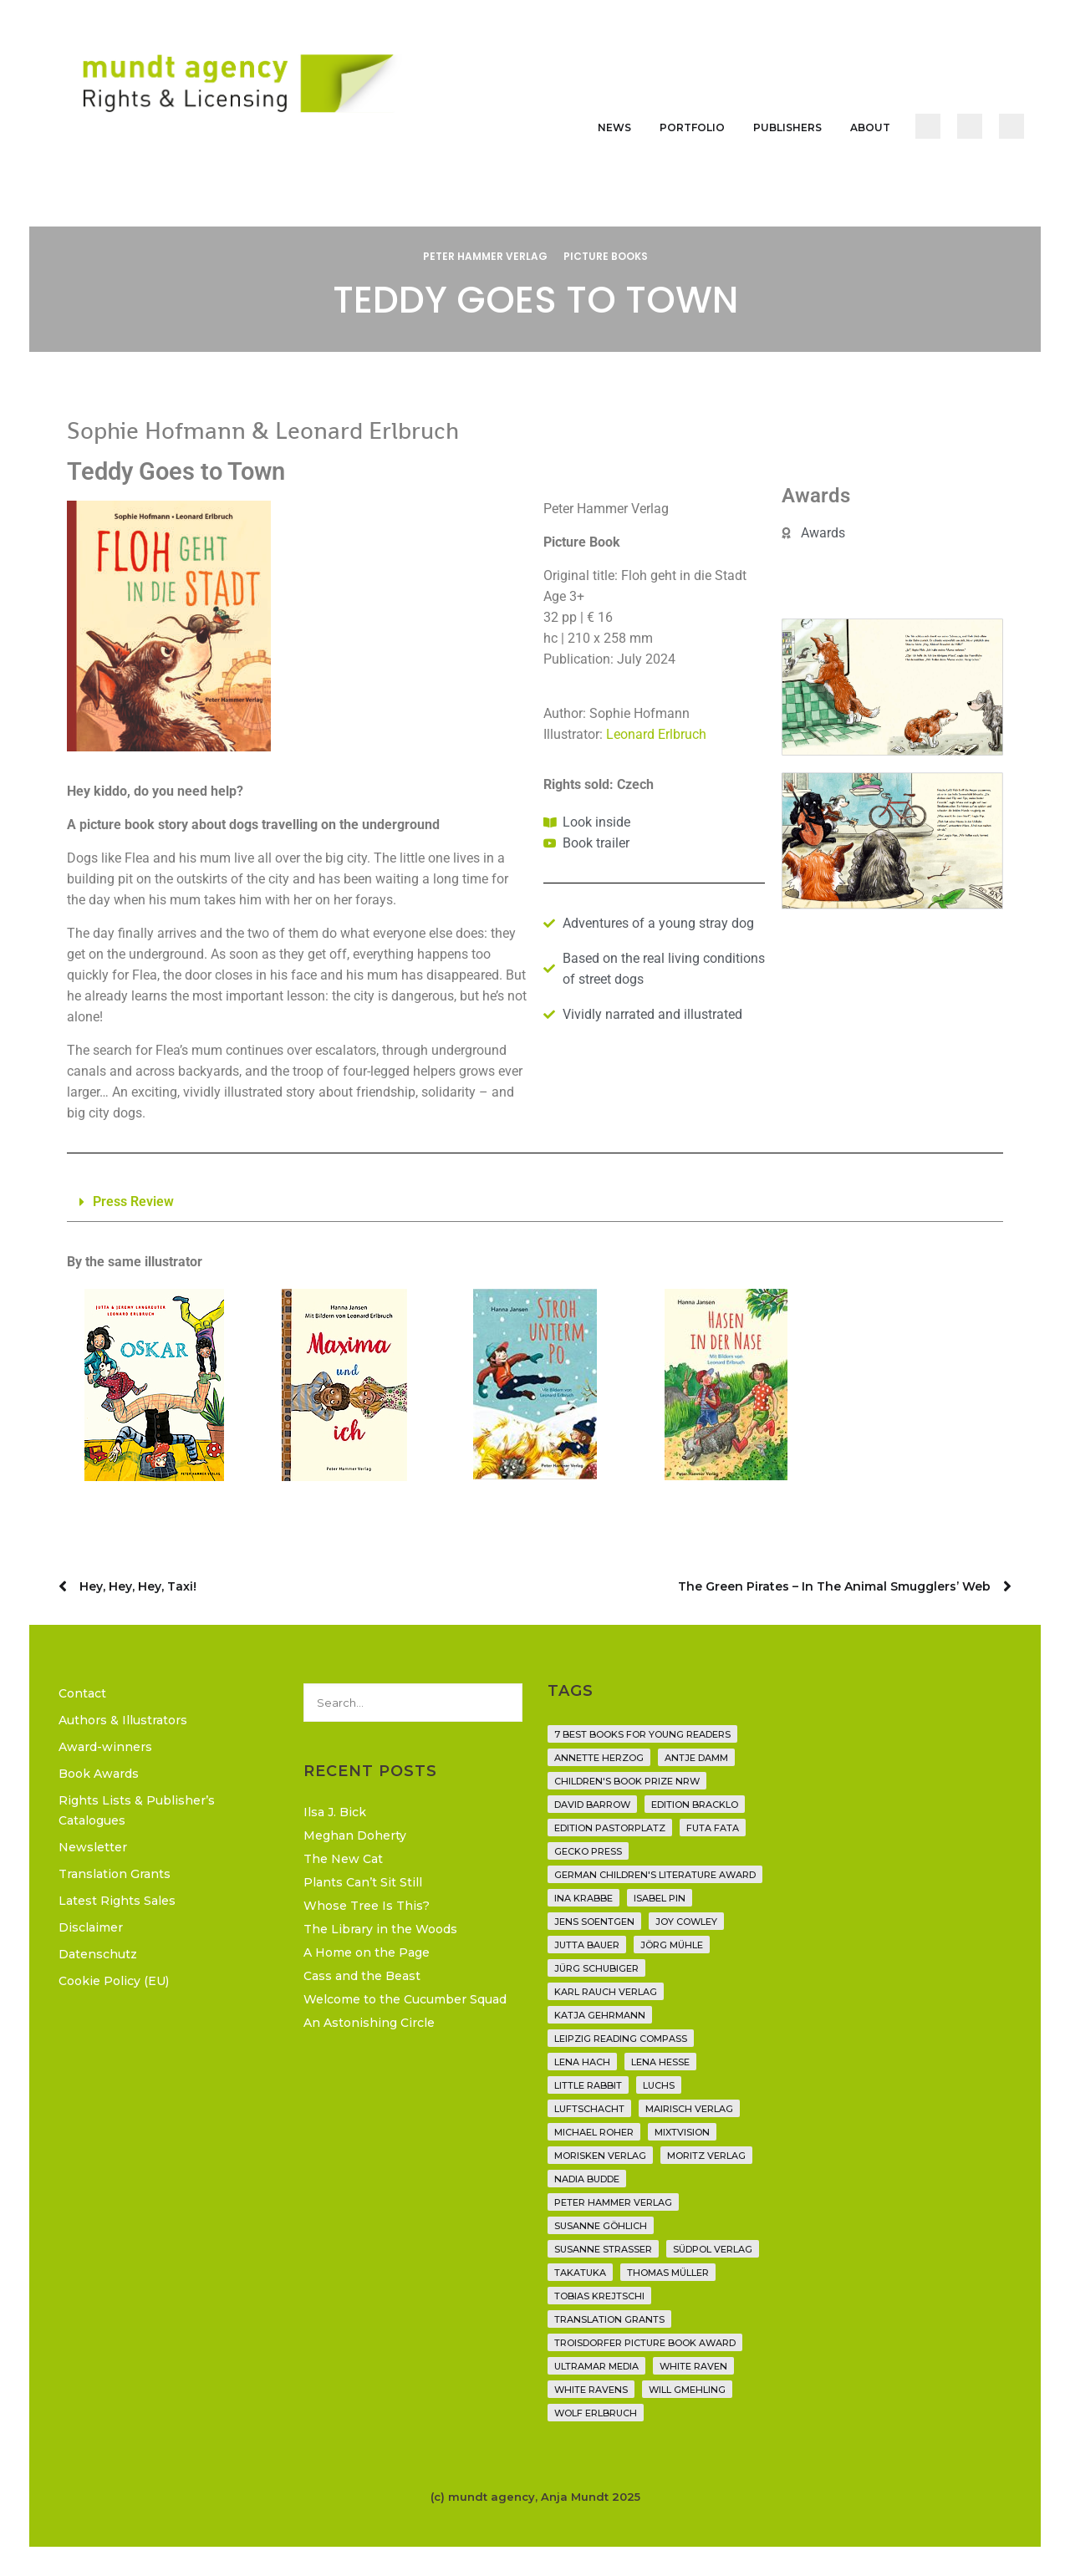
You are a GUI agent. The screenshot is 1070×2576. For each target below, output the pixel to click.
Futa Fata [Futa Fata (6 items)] (712, 1828)
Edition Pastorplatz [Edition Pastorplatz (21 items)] (609, 1828)
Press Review (133, 1201)
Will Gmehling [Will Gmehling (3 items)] (687, 2389)
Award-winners (105, 1746)
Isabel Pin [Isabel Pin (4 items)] (659, 1898)
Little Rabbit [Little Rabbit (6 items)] (588, 2085)
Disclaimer (91, 1927)
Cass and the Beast (361, 1975)
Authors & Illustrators (123, 1720)
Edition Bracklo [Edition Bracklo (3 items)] (694, 1804)
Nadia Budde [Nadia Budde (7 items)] (586, 2179)
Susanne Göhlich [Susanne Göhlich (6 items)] (600, 2226)
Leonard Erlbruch (656, 734)
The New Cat (343, 1858)
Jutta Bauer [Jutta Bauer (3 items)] (586, 1945)
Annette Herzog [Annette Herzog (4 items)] (599, 1758)
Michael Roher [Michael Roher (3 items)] (594, 2132)
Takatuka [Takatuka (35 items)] (580, 2272)
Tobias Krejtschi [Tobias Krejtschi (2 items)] (599, 2296)
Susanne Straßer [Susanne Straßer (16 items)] (603, 2249)
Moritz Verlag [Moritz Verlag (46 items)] (706, 2155)
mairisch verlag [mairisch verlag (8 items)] (689, 2109)
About (870, 127)
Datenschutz (98, 1954)
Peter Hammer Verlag (485, 256)
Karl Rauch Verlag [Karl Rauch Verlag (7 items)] (605, 1992)
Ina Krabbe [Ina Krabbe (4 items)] (583, 1898)
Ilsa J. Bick (334, 1812)
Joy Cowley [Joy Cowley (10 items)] (686, 1921)
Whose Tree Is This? (366, 1905)
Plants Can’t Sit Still (362, 1882)
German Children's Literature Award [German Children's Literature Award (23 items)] (655, 1875)
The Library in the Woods (380, 1929)
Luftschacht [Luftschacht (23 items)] (589, 2109)
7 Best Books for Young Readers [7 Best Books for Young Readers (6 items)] (642, 1734)
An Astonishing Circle (369, 2022)
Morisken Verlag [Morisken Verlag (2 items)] (600, 2155)
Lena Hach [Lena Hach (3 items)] (582, 2062)
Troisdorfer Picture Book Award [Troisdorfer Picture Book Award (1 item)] (645, 2343)
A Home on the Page (366, 1952)
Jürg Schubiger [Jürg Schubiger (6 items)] (596, 1968)
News (614, 127)
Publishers (787, 127)
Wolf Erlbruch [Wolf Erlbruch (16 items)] (595, 2413)
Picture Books (605, 256)
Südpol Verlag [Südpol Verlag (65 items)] (712, 2249)
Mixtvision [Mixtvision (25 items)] (682, 2132)
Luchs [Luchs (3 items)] (659, 2085)
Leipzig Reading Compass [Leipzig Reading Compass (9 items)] (620, 2038)
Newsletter (93, 1847)
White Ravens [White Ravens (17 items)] (591, 2389)
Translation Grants (115, 1873)
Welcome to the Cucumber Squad (405, 1999)
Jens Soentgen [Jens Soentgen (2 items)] (594, 1921)
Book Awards (99, 1773)
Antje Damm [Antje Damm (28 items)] (696, 1758)
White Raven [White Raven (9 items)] (693, 2366)
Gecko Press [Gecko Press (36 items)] (588, 1851)
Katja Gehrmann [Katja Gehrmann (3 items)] (599, 2015)
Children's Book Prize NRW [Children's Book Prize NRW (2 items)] (627, 1781)
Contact (82, 1693)
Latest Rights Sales (117, 1900)
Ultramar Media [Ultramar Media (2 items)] (596, 2366)
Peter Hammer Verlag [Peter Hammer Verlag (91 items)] (613, 2202)
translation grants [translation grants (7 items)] (609, 2319)
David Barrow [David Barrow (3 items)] (592, 1804)
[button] (535, 1202)
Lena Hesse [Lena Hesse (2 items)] (660, 2062)
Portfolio (692, 127)
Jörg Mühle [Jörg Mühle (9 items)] (671, 1945)
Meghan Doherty (354, 1835)
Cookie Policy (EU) (114, 1980)
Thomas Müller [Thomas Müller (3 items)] (668, 2272)
